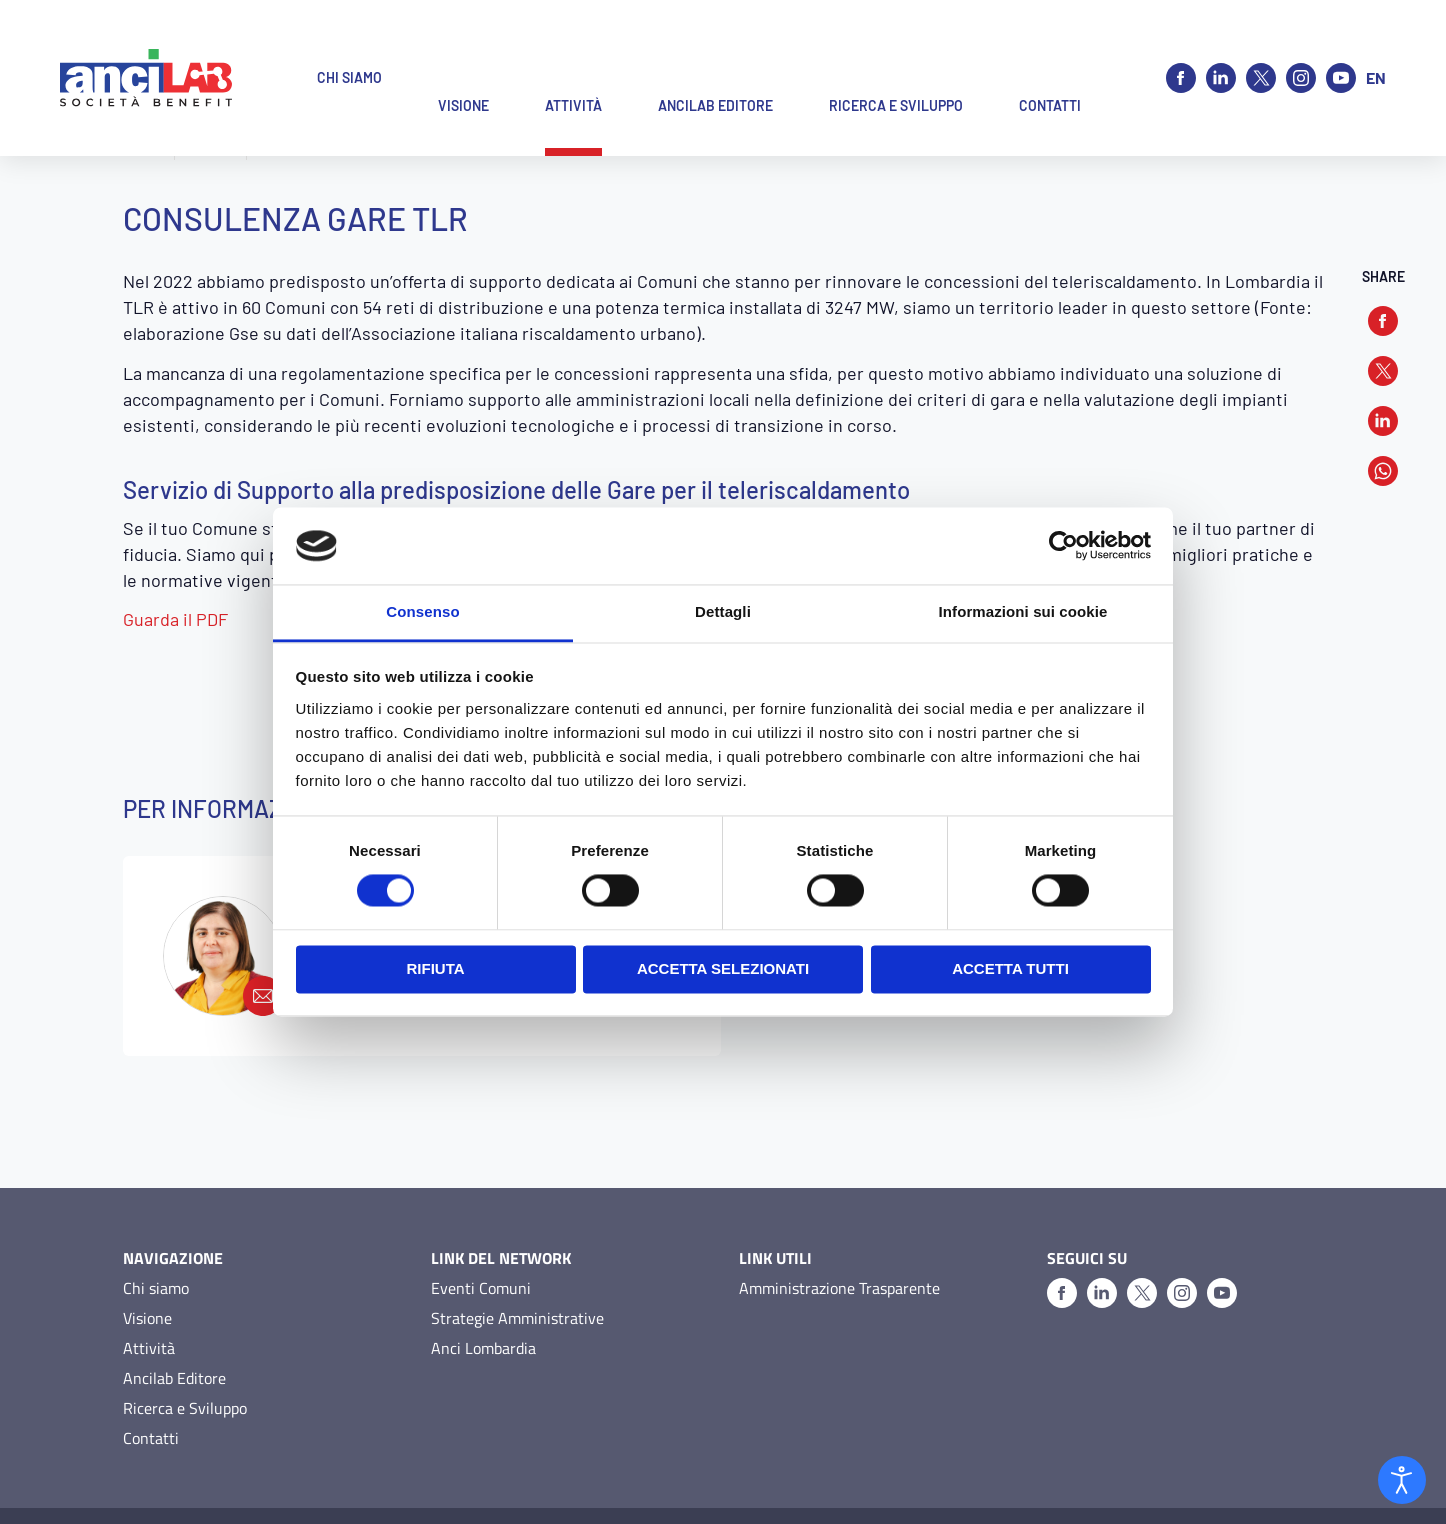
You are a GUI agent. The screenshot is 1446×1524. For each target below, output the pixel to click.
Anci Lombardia (483, 1286)
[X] (1261, 50)
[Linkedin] (1221, 50)
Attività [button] (573, 49)
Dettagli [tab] (723, 611)
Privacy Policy (163, 1485)
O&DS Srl (1295, 1485)
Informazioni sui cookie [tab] (1023, 611)
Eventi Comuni (481, 1226)
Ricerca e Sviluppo (185, 1346)
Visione (147, 1256)
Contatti (151, 1376)
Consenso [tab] (422, 611)
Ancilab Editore (174, 1316)
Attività (210, 149)
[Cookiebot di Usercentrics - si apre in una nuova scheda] (1063, 546)
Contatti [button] (1050, 49)
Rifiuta (435, 968)
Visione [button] (463, 49)
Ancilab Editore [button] (715, 49)
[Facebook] (1181, 50)
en (1376, 49)
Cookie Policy (261, 1485)
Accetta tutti (1010, 968)
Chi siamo (156, 1226)
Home (143, 149)
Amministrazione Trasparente (839, 1226)
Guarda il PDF (175, 619)
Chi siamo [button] (349, 49)
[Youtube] (1341, 50)
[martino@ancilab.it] (223, 894)
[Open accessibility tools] (1402, 1480)
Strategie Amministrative (517, 1256)
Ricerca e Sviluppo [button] (896, 49)
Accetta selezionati (723, 968)
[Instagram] (1301, 50)
